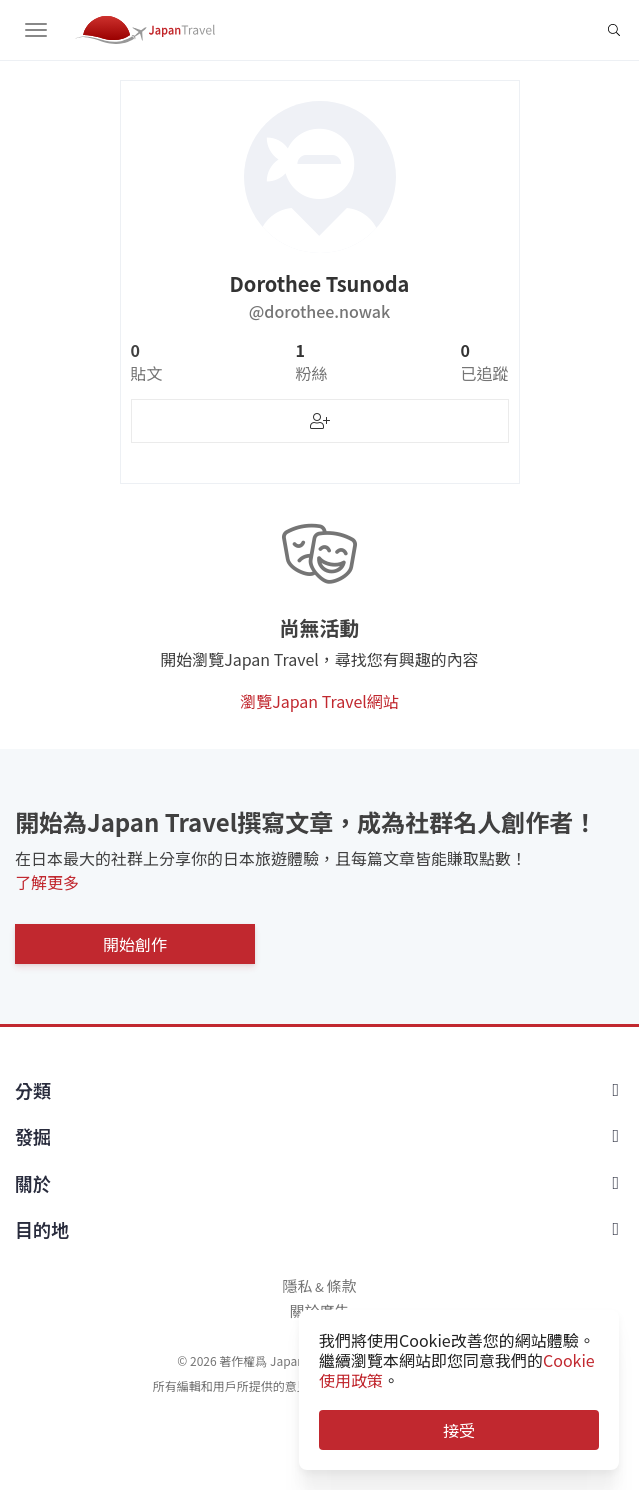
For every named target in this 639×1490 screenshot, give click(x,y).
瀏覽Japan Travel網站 (319, 701)
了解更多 (47, 882)
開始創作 (135, 944)
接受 (459, 1430)
